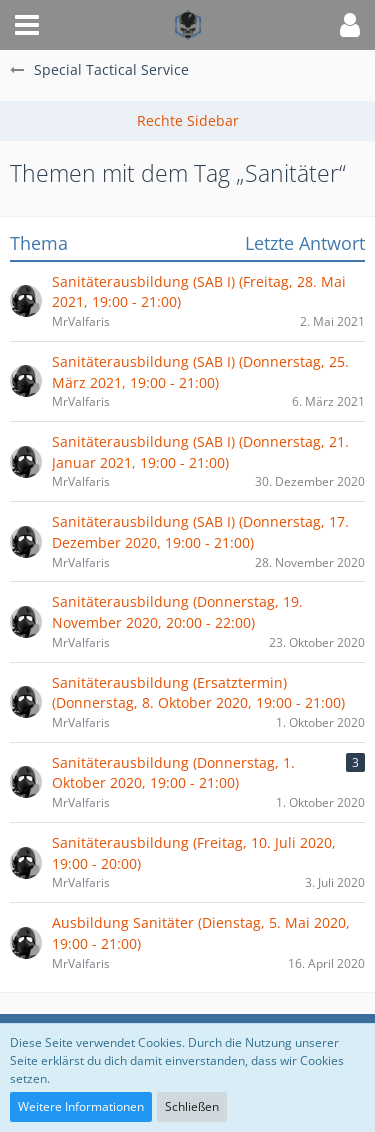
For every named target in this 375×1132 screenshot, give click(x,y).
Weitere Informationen (81, 1106)
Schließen (192, 1106)
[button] (27, 25)
